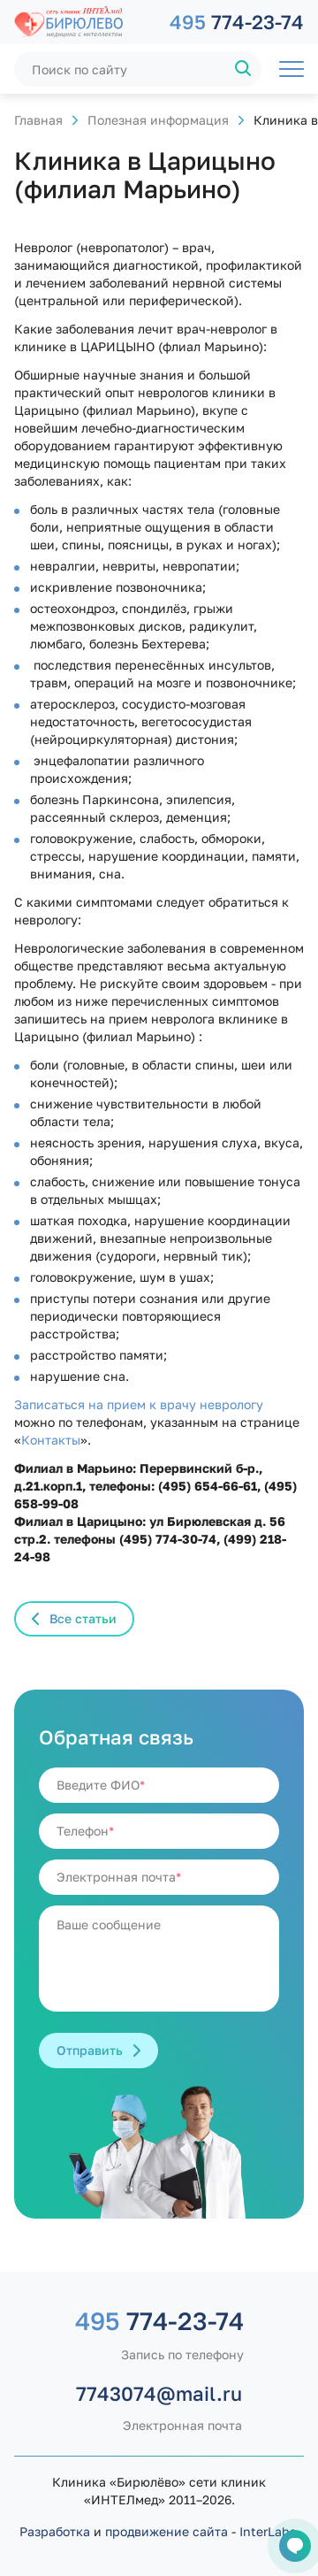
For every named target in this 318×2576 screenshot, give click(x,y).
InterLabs (267, 2531)
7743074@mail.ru (159, 2393)
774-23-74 (237, 22)
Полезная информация (158, 119)
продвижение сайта (166, 2531)
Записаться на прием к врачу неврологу (138, 1404)
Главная (38, 119)
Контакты (50, 1439)
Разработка (54, 2531)
